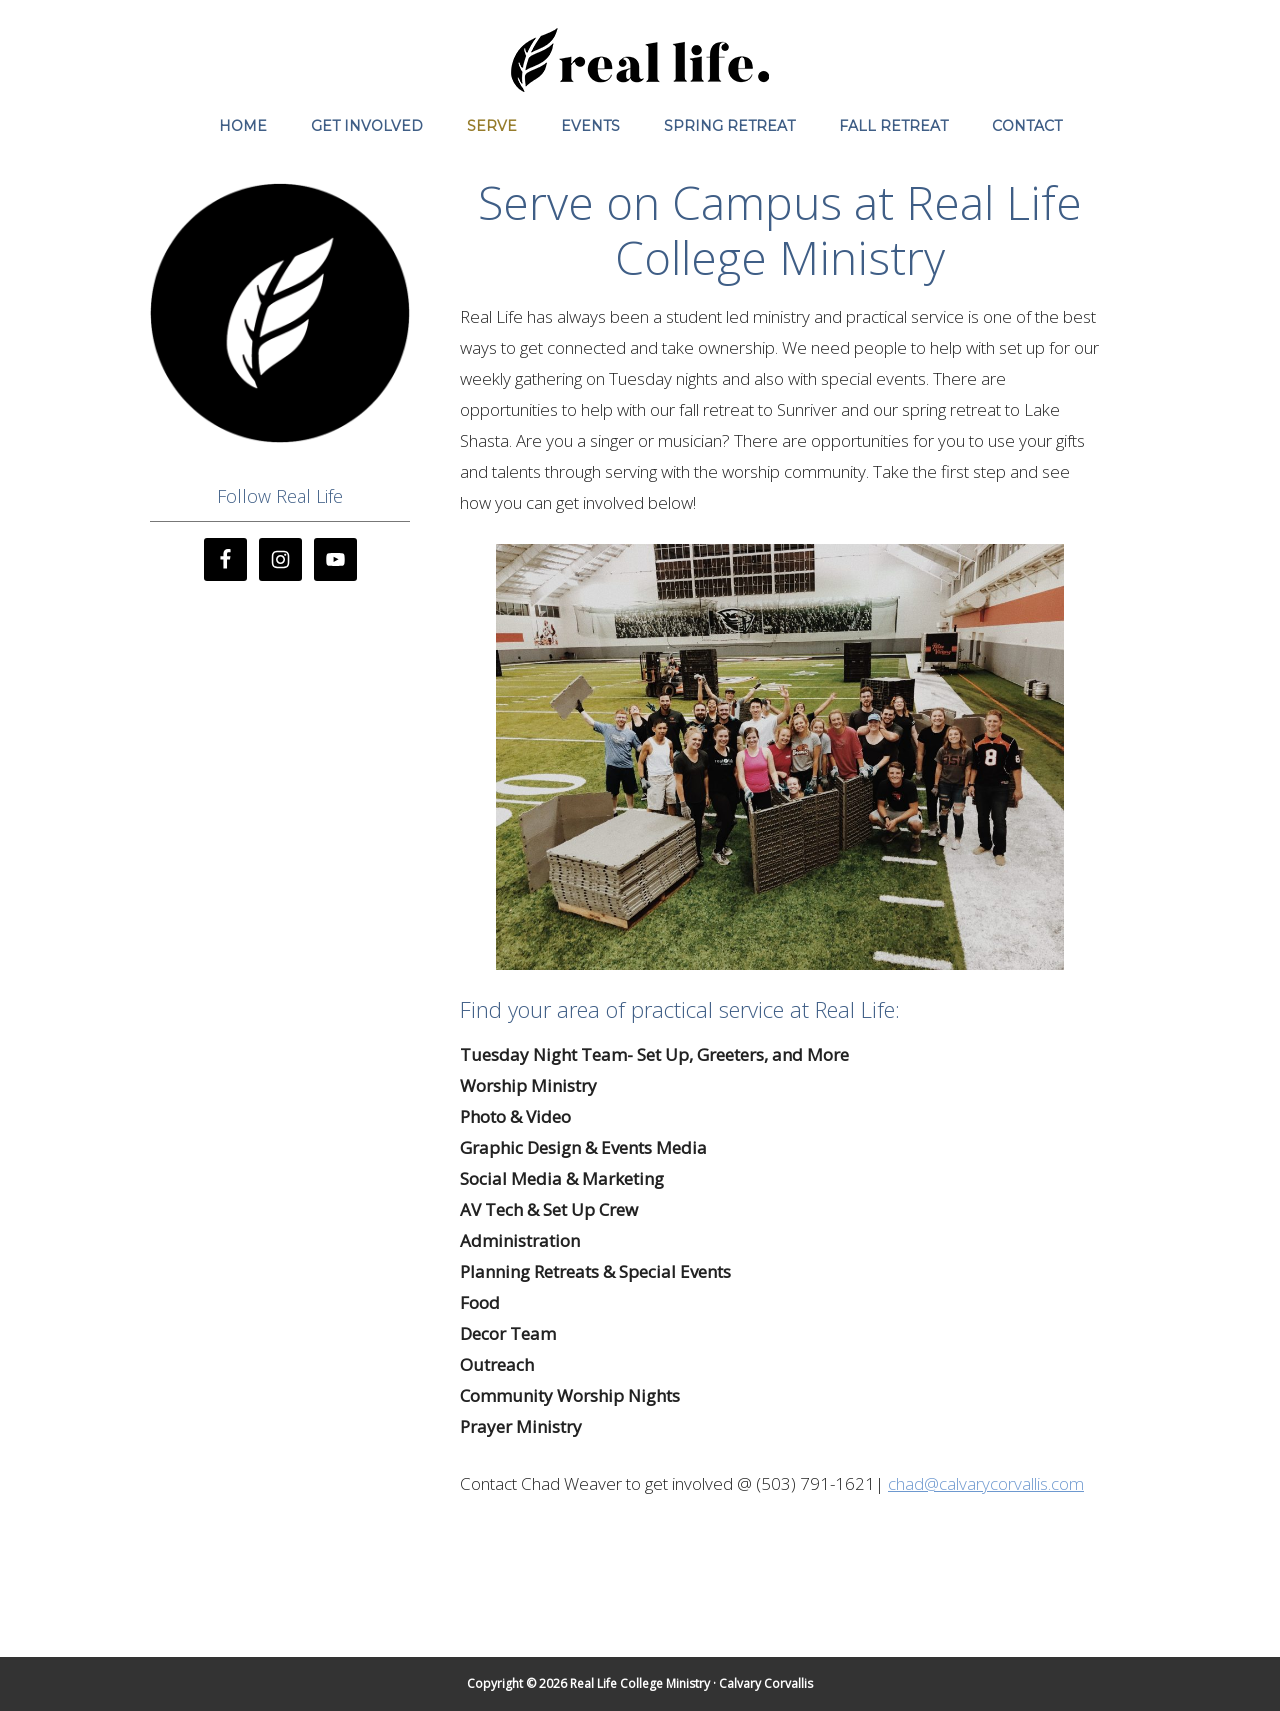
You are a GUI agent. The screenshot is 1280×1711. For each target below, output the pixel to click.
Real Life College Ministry (640, 60)
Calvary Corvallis (766, 1683)
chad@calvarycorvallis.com (986, 1483)
